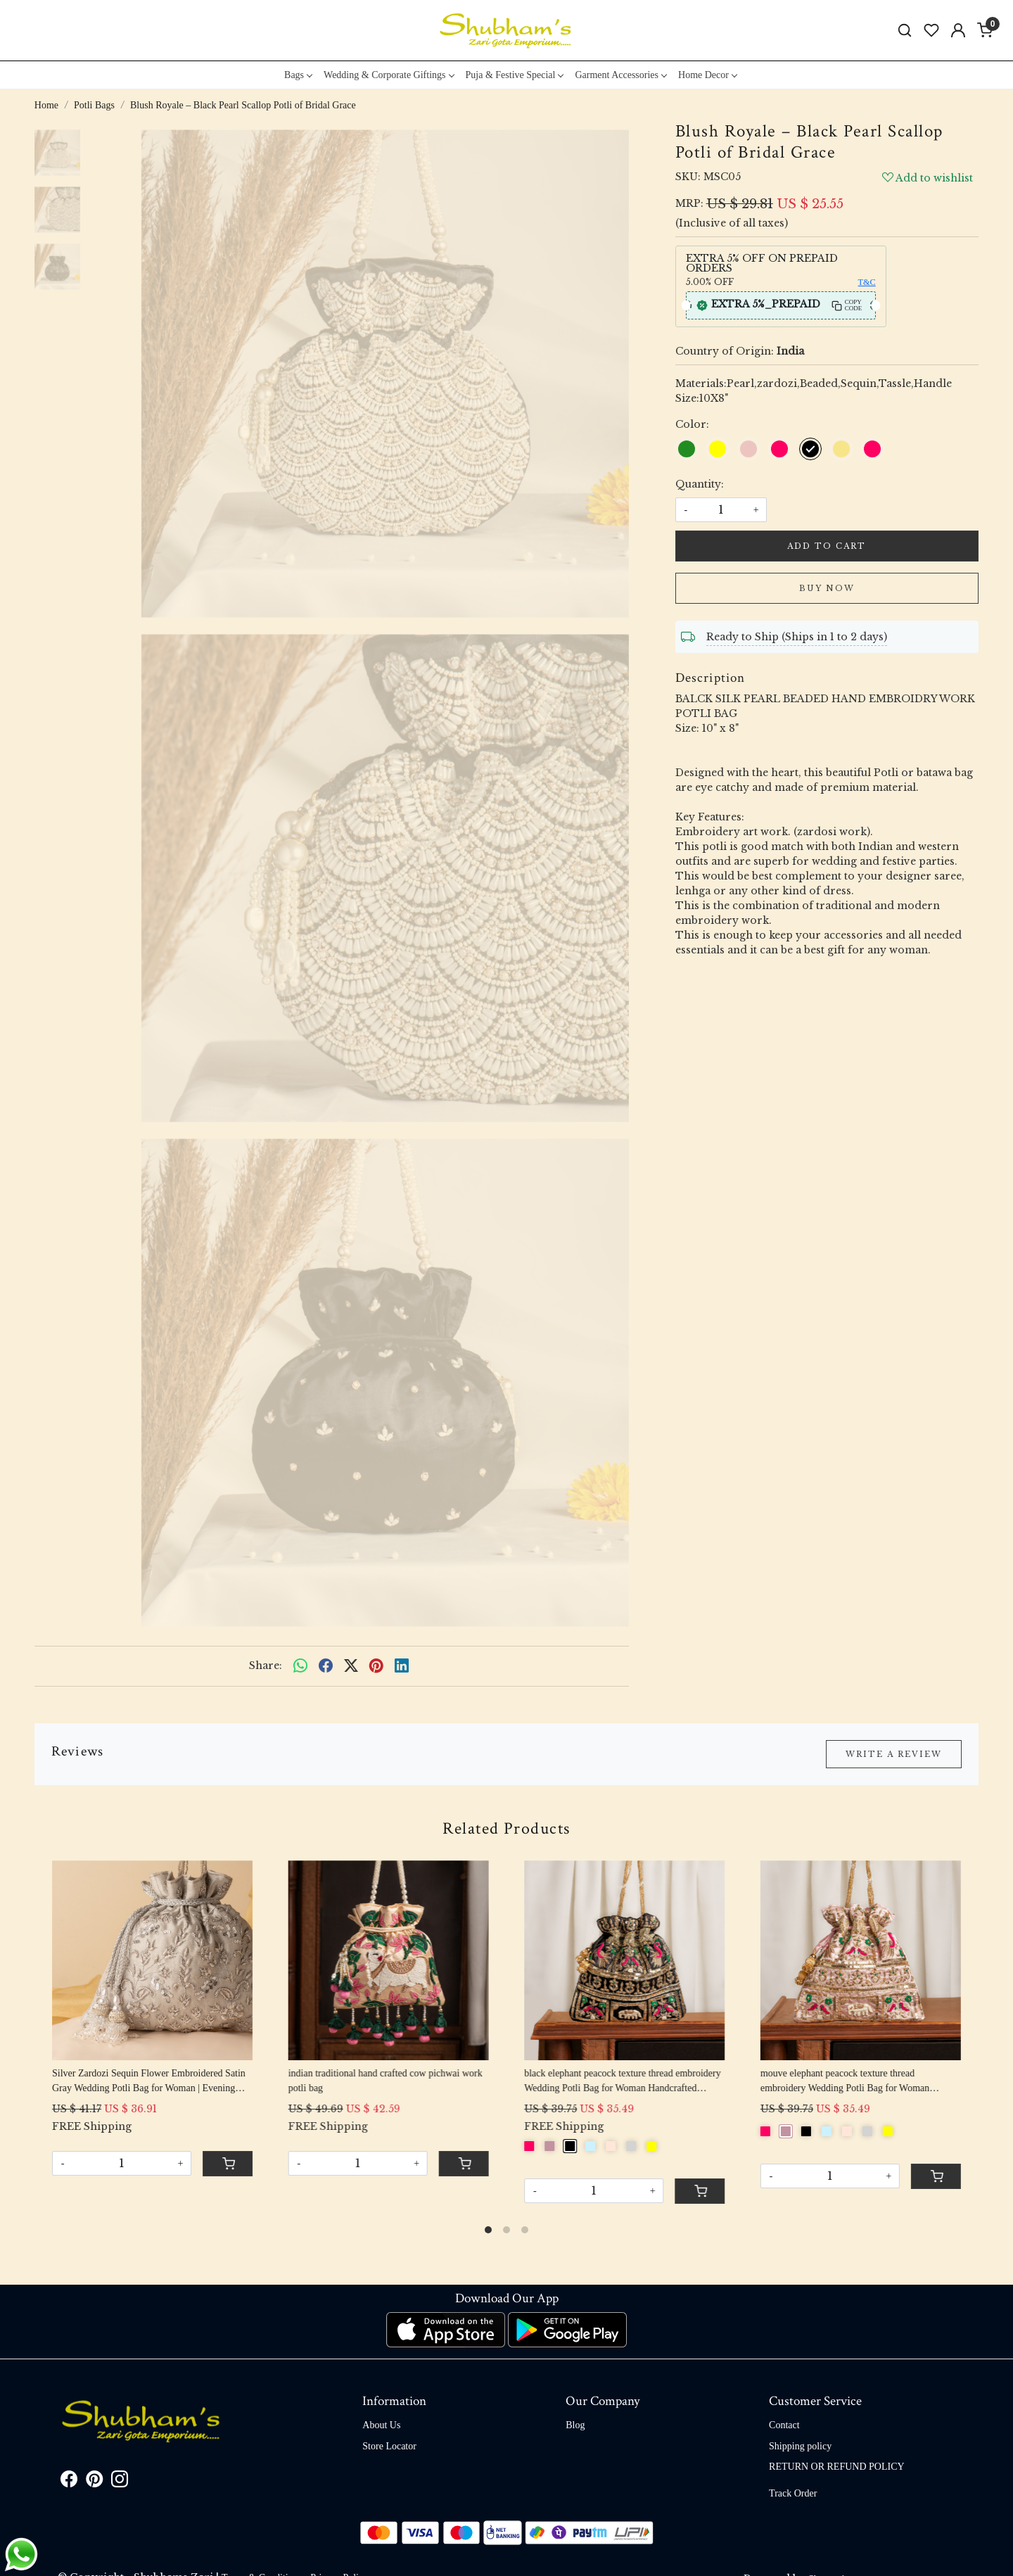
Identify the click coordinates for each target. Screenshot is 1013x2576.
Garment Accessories (620, 75)
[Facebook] (69, 2482)
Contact (784, 2425)
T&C (867, 282)
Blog (575, 2425)
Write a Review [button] (894, 1754)
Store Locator (389, 2446)
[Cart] (228, 2163)
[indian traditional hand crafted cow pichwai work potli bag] (388, 1960)
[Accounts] (958, 30)
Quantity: (699, 484)
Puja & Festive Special (514, 75)
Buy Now (827, 588)
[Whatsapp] (300, 1666)
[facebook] (325, 1666)
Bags (298, 75)
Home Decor (707, 75)
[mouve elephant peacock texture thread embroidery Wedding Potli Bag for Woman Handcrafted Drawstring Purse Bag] (860, 1960)
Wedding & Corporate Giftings (388, 75)
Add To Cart (826, 546)
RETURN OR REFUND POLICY (837, 2466)
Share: (265, 1665)
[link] (904, 31)
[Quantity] (121, 2163)
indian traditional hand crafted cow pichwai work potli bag (385, 2080)
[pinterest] (376, 1666)
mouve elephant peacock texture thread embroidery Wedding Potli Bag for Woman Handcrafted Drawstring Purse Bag (844, 2081)
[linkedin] (401, 1666)
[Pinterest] (94, 2482)
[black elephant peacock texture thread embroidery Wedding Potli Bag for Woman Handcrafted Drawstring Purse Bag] (624, 1960)
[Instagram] (119, 2482)
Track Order (793, 2493)
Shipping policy (800, 2446)
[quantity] (721, 509)
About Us (381, 2425)
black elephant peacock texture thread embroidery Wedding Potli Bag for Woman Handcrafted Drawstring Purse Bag (622, 2081)
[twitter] (351, 1666)
